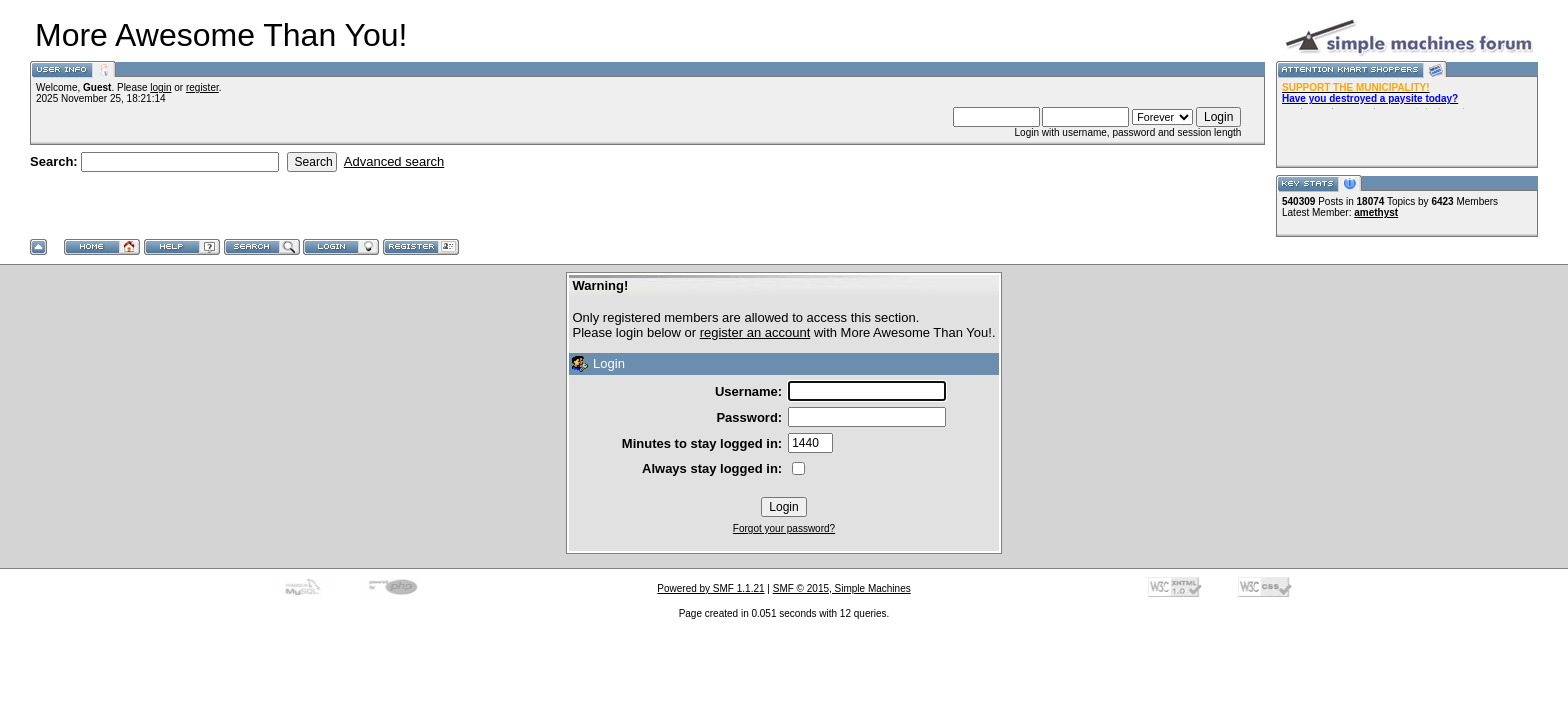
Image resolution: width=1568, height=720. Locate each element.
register (202, 87)
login (160, 87)
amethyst (1376, 212)
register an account (755, 332)
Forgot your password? (784, 528)
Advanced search (394, 161)
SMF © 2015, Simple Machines (842, 588)
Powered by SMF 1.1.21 (710, 588)
